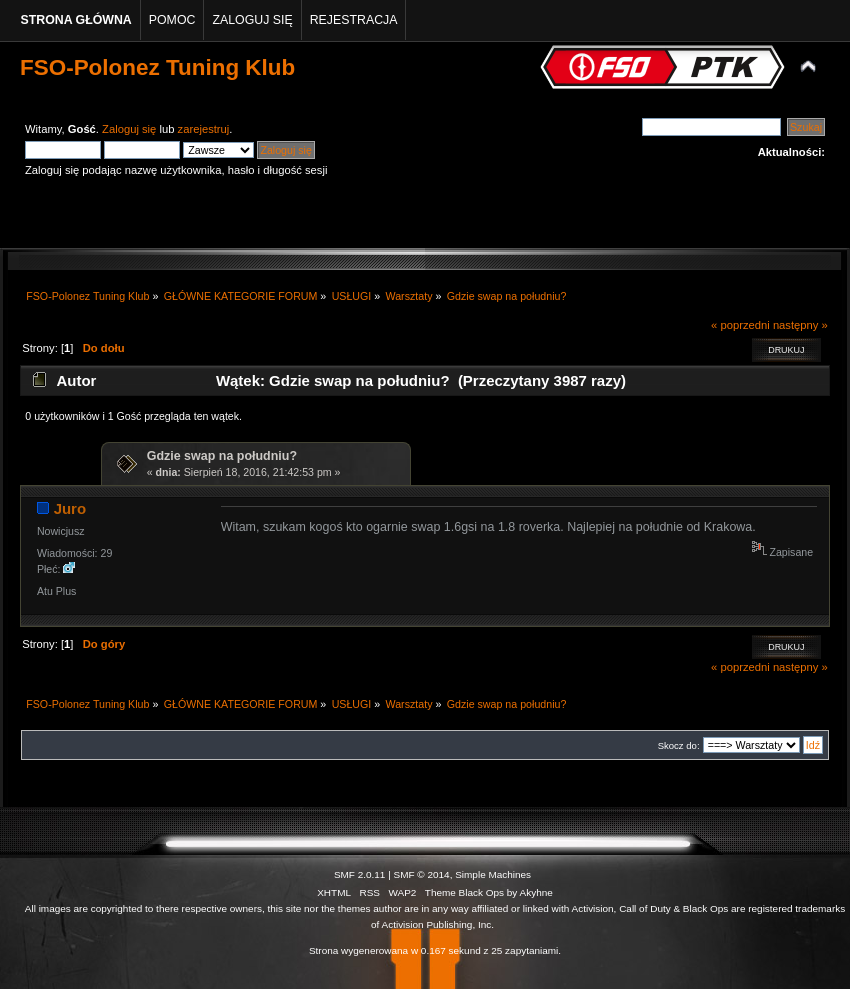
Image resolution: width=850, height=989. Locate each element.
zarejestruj (204, 129)
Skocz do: (679, 745)
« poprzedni (740, 325)
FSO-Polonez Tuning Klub (157, 67)
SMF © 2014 (422, 874)
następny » (800, 325)
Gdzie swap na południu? (222, 456)
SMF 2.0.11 (360, 874)
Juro (70, 508)
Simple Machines (493, 874)
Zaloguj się (129, 129)
